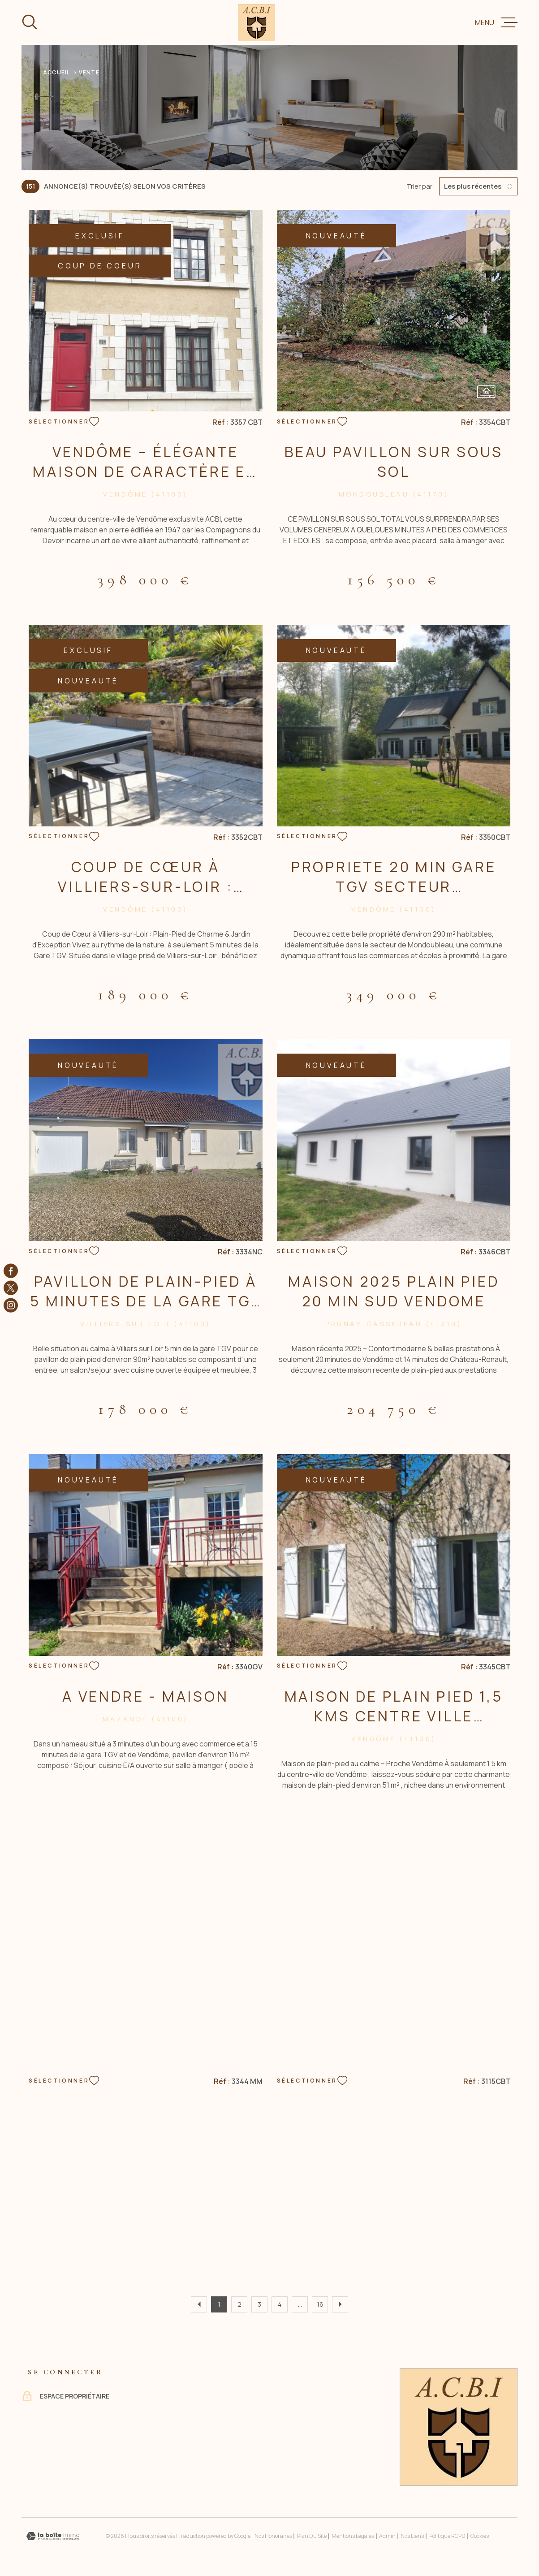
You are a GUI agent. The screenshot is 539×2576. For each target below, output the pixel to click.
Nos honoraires (273, 2536)
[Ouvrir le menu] (496, 22)
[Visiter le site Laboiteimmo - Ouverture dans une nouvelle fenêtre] (53, 2536)
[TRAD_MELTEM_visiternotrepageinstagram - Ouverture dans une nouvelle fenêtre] (11, 1305)
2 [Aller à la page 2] (239, 2304)
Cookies (479, 2536)
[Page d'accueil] (256, 22)
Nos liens (412, 2536)
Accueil (56, 72)
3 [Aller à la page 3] (259, 2304)
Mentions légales (353, 2536)
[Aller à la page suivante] (340, 2304)
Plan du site (312, 2536)
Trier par (419, 186)
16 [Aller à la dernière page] (320, 2304)
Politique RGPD (447, 2536)
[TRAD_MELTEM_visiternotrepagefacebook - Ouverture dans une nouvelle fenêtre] (11, 1271)
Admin (387, 2536)
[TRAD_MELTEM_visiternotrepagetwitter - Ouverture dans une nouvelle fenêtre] (11, 1288)
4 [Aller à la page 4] (280, 2304)
